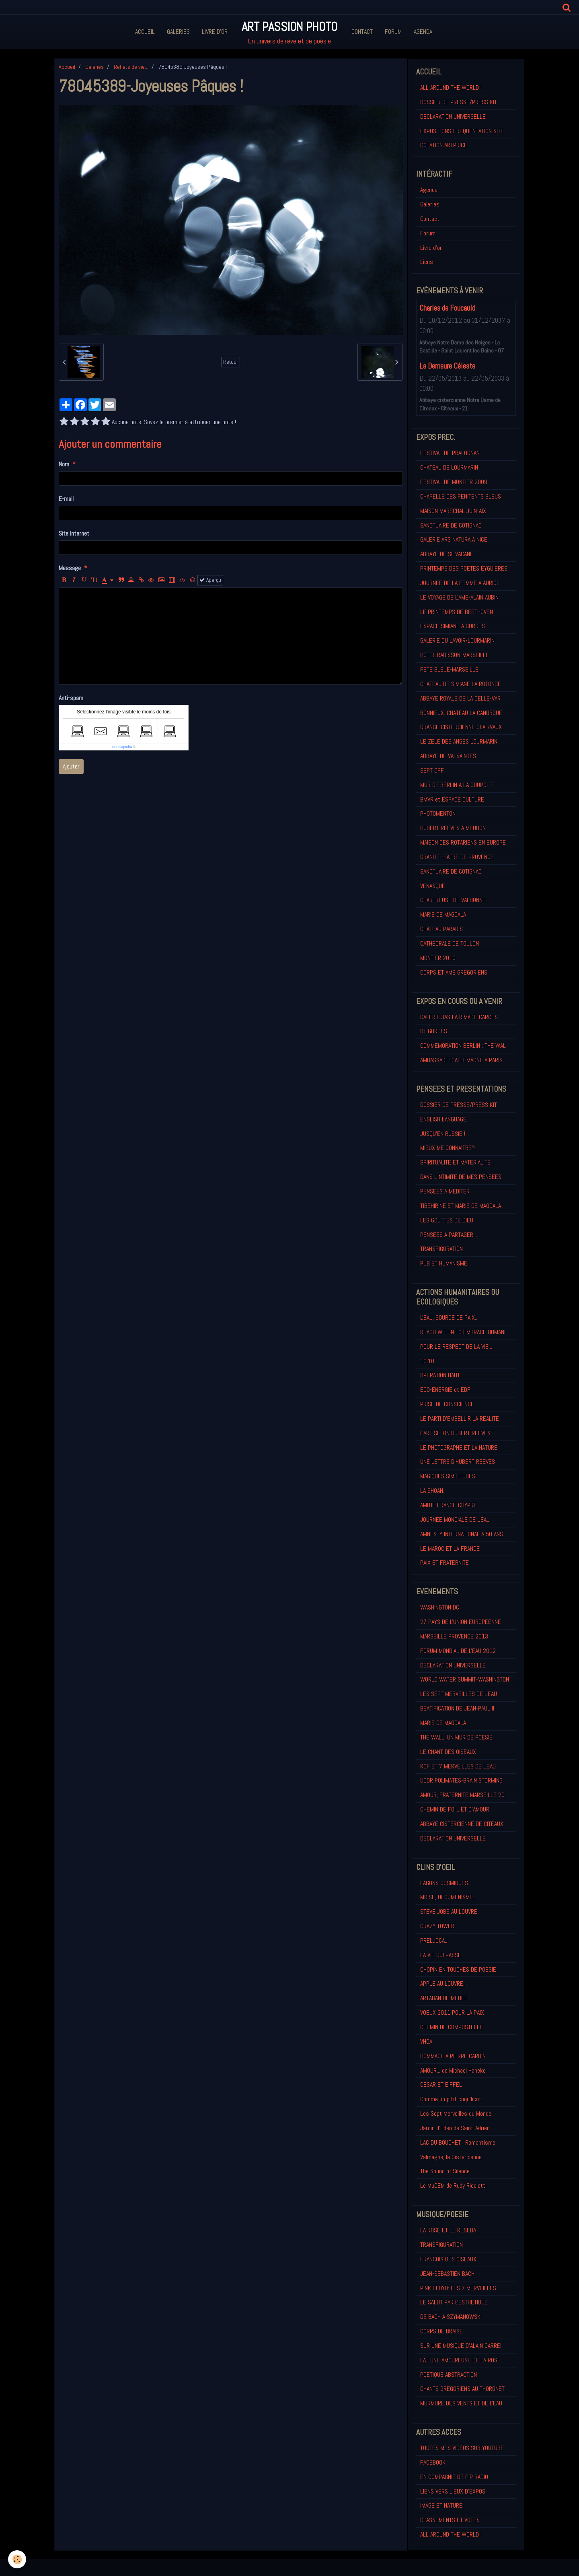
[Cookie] (17, 2559)
